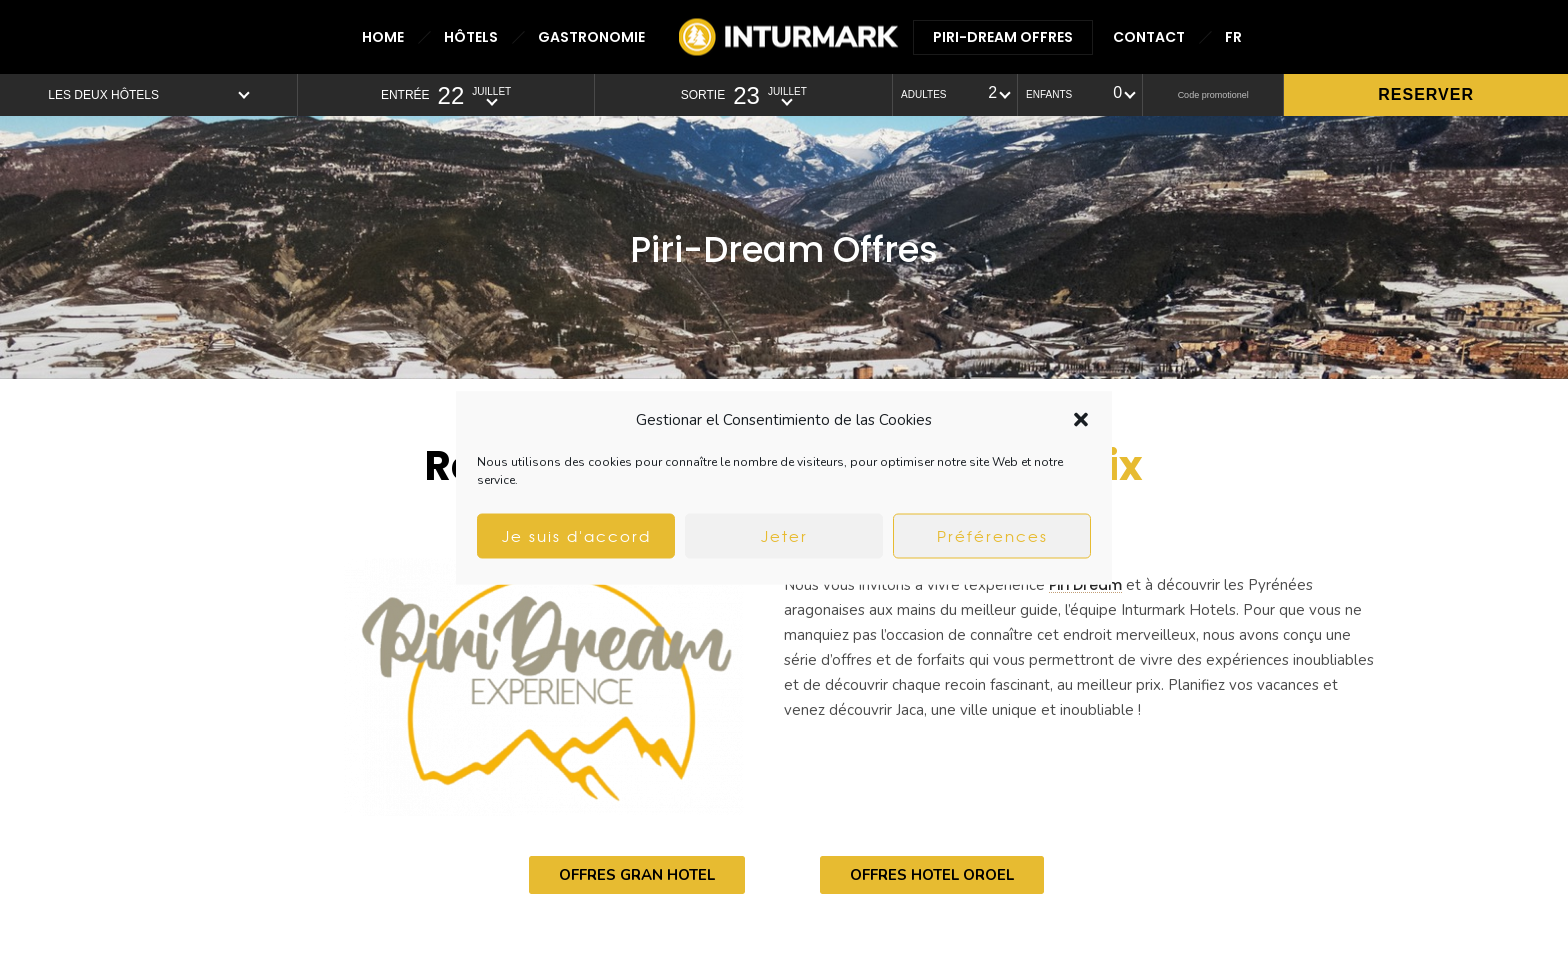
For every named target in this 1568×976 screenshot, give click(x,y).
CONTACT (1149, 37)
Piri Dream (1085, 585)
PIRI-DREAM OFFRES (1003, 37)
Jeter (784, 536)
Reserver (1426, 94)
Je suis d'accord (576, 536)
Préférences (992, 536)
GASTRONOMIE (591, 37)
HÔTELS (471, 37)
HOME (383, 37)
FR (1233, 37)
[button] (1081, 420)
